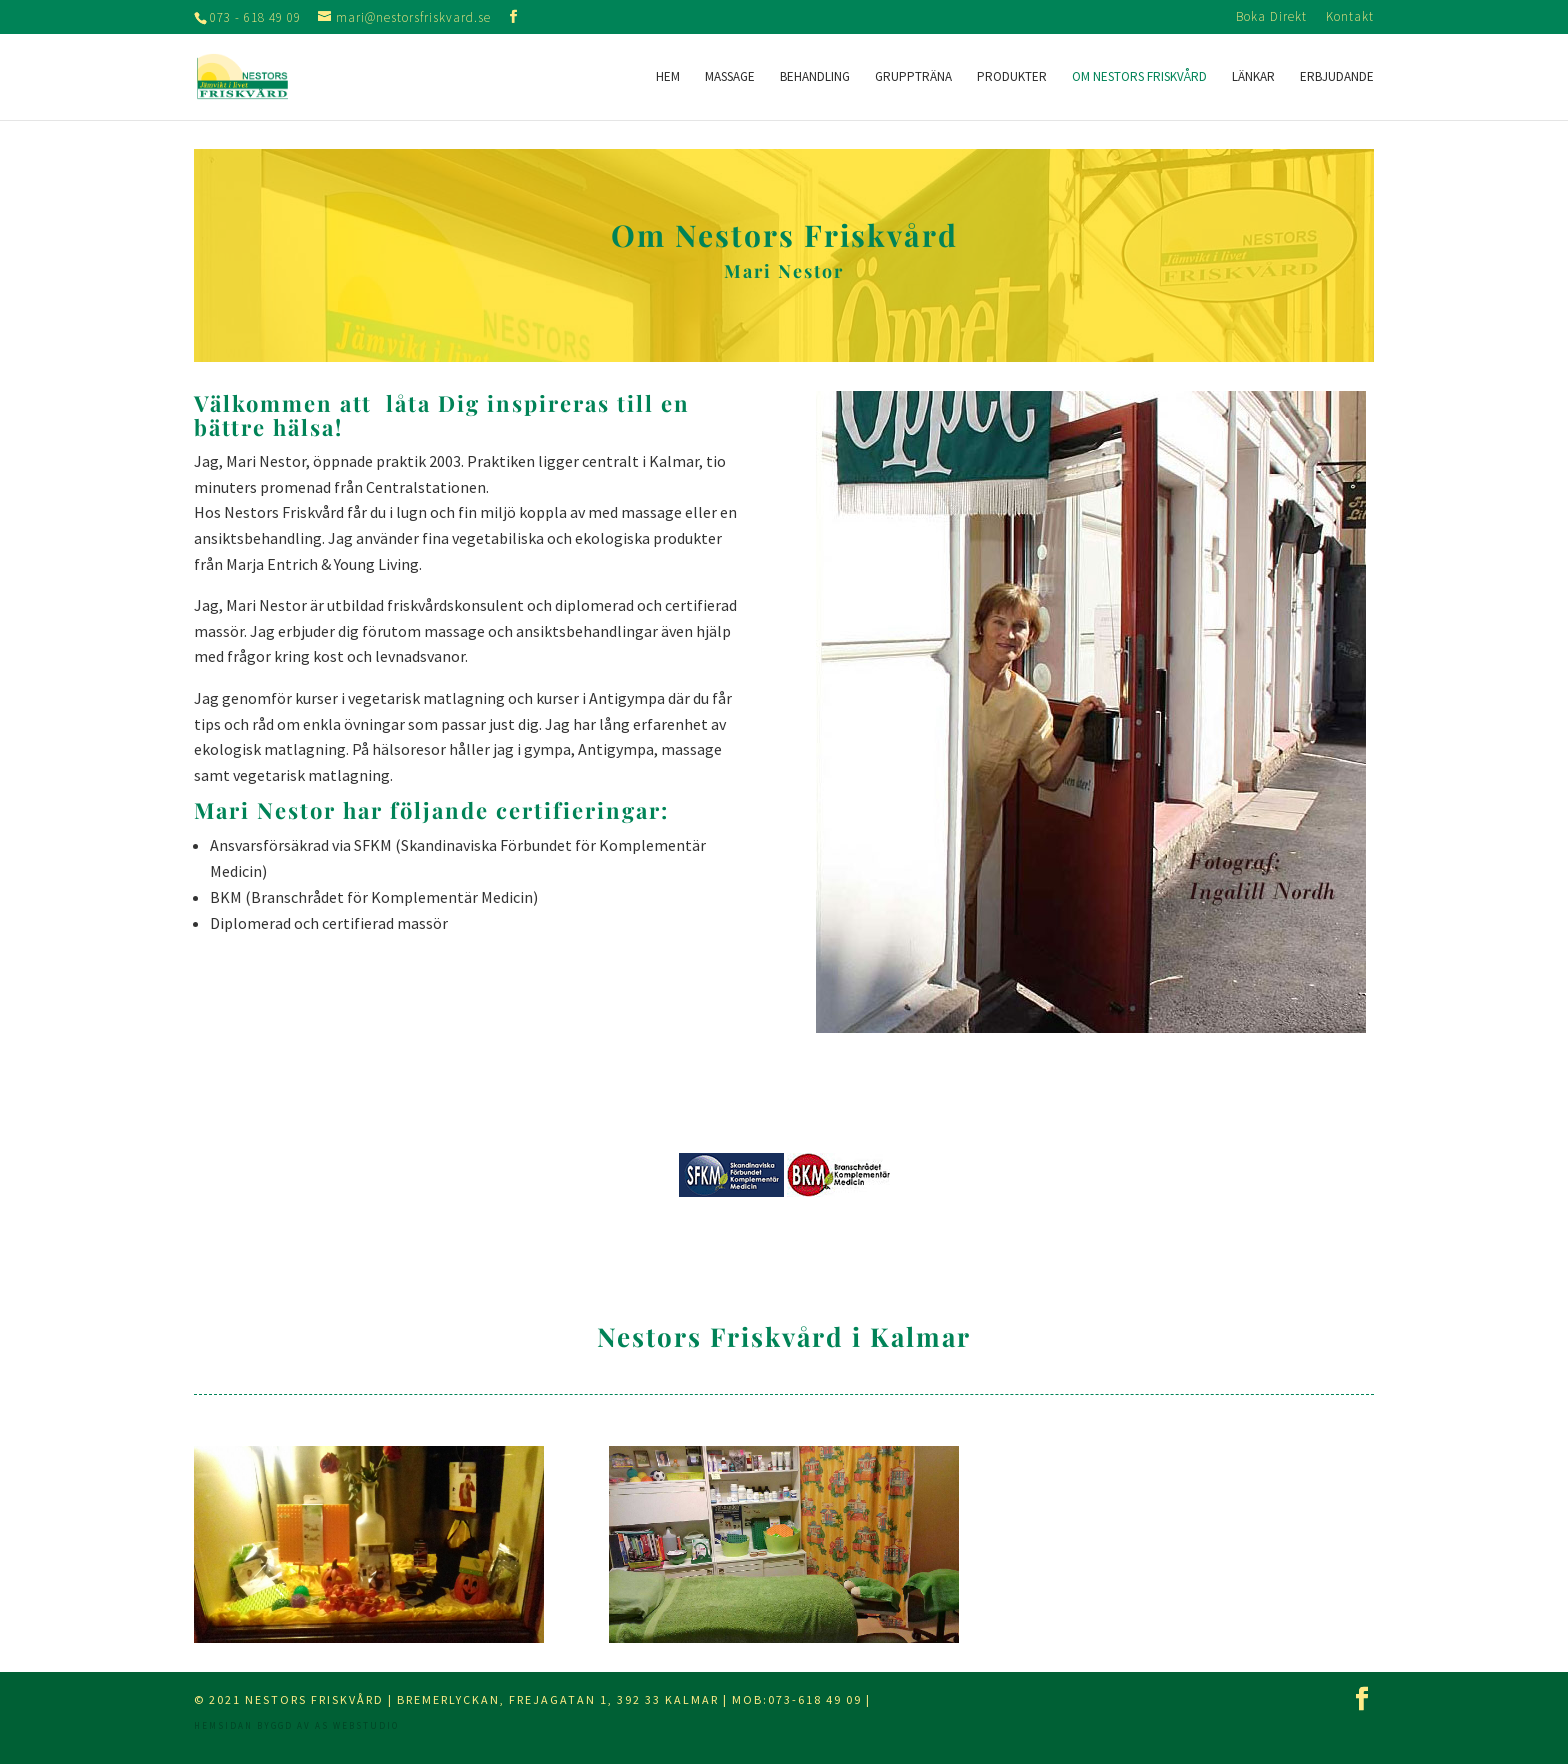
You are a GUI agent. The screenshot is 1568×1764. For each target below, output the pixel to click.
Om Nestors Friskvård (1139, 77)
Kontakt (1350, 17)
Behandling (815, 77)
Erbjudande (1337, 77)
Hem (668, 77)
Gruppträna (913, 77)
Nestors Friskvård (314, 1699)
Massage (730, 77)
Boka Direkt (1271, 17)
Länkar (1253, 77)
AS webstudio (357, 1725)
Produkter (1012, 77)
